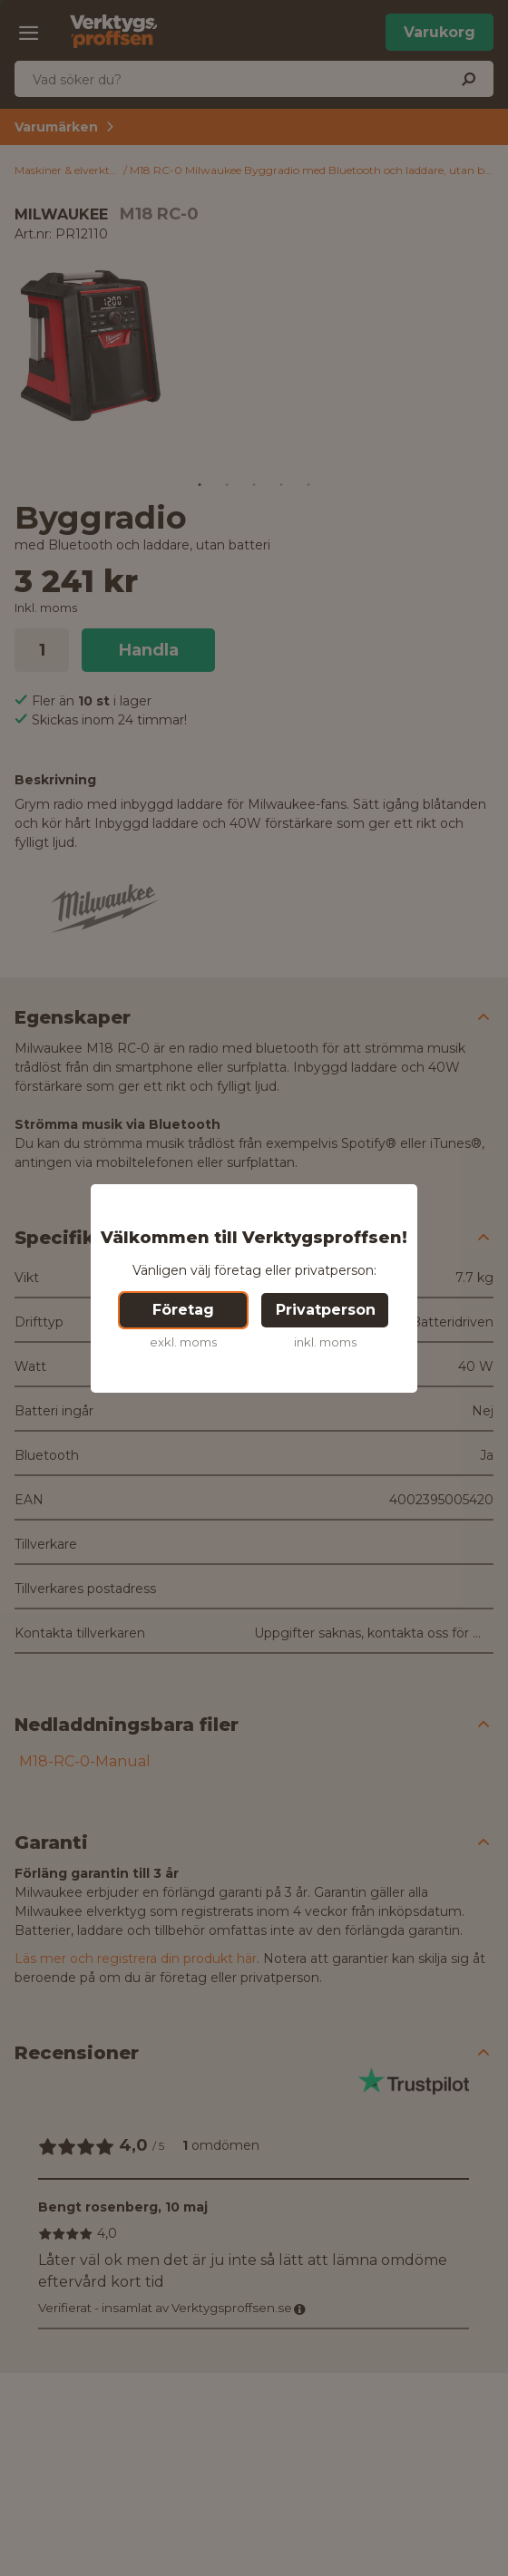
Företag (183, 1309)
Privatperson (326, 1309)
